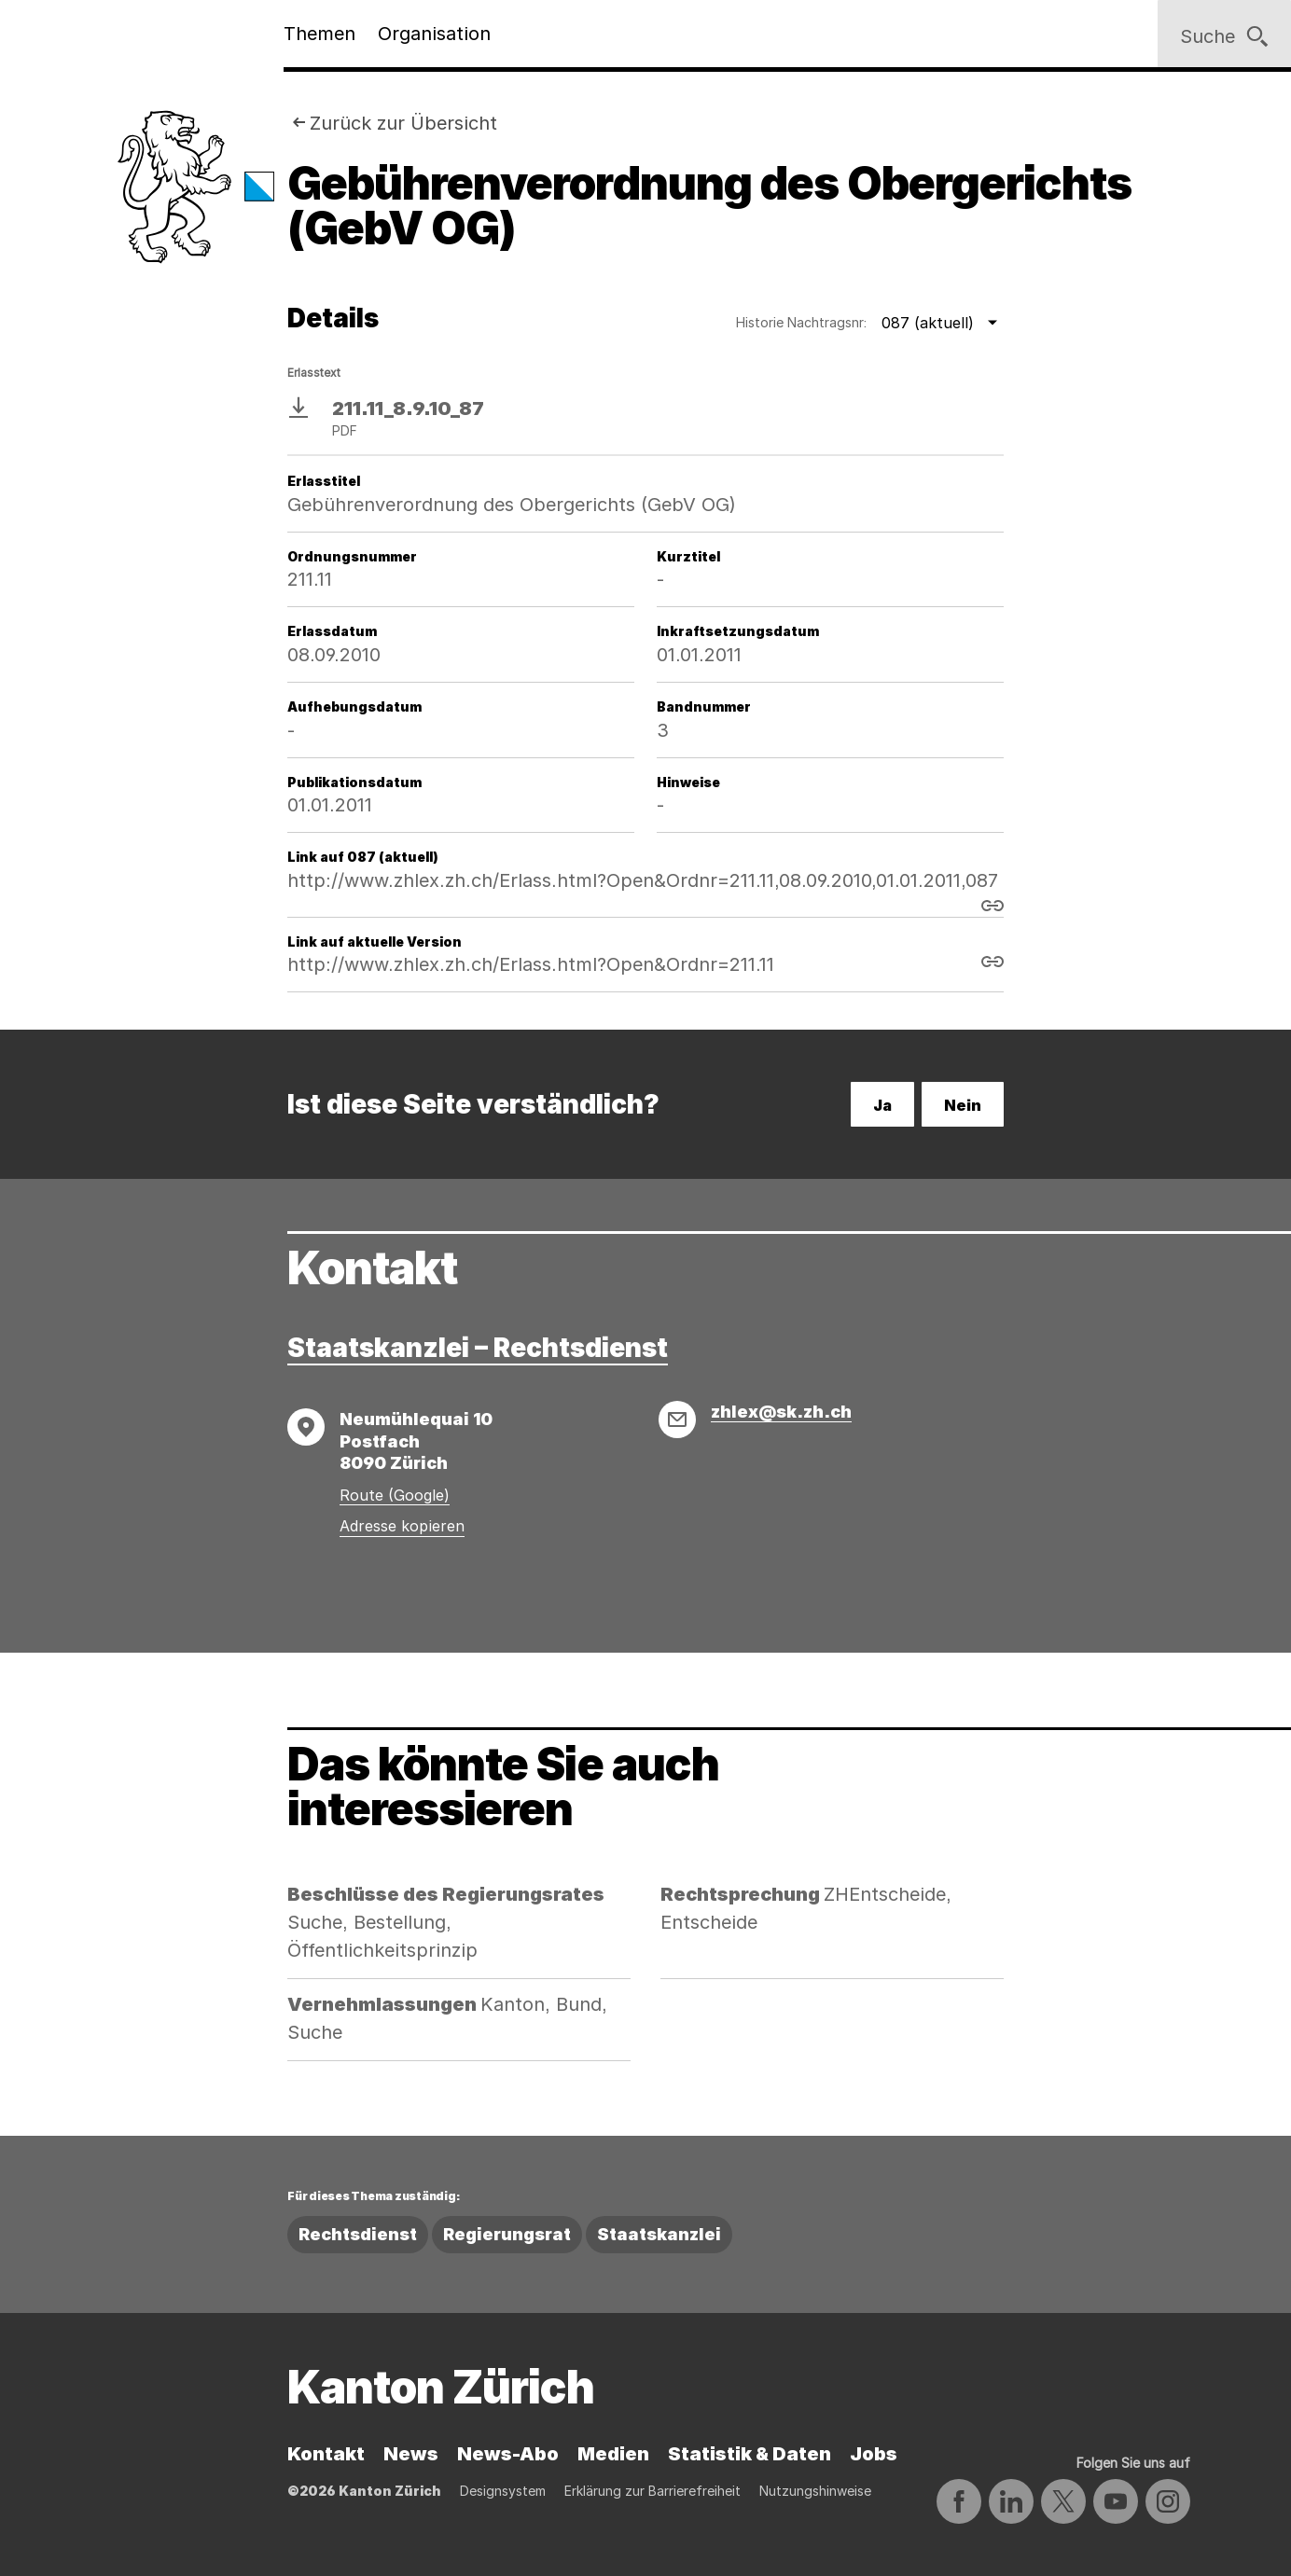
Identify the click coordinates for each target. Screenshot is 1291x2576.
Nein (962, 1105)
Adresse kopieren (402, 1526)
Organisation (434, 33)
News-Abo (508, 2454)
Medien (613, 2454)
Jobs (873, 2454)
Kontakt (326, 2454)
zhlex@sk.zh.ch (781, 1411)
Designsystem (503, 2491)
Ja (882, 1105)
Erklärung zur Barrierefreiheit (652, 2491)
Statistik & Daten (749, 2454)
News (410, 2454)
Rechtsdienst (357, 2234)
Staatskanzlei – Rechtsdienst (477, 1348)
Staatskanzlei (659, 2234)
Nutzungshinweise (815, 2491)
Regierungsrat (507, 2234)
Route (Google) (395, 1495)
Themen (319, 33)
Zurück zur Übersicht (403, 123)
